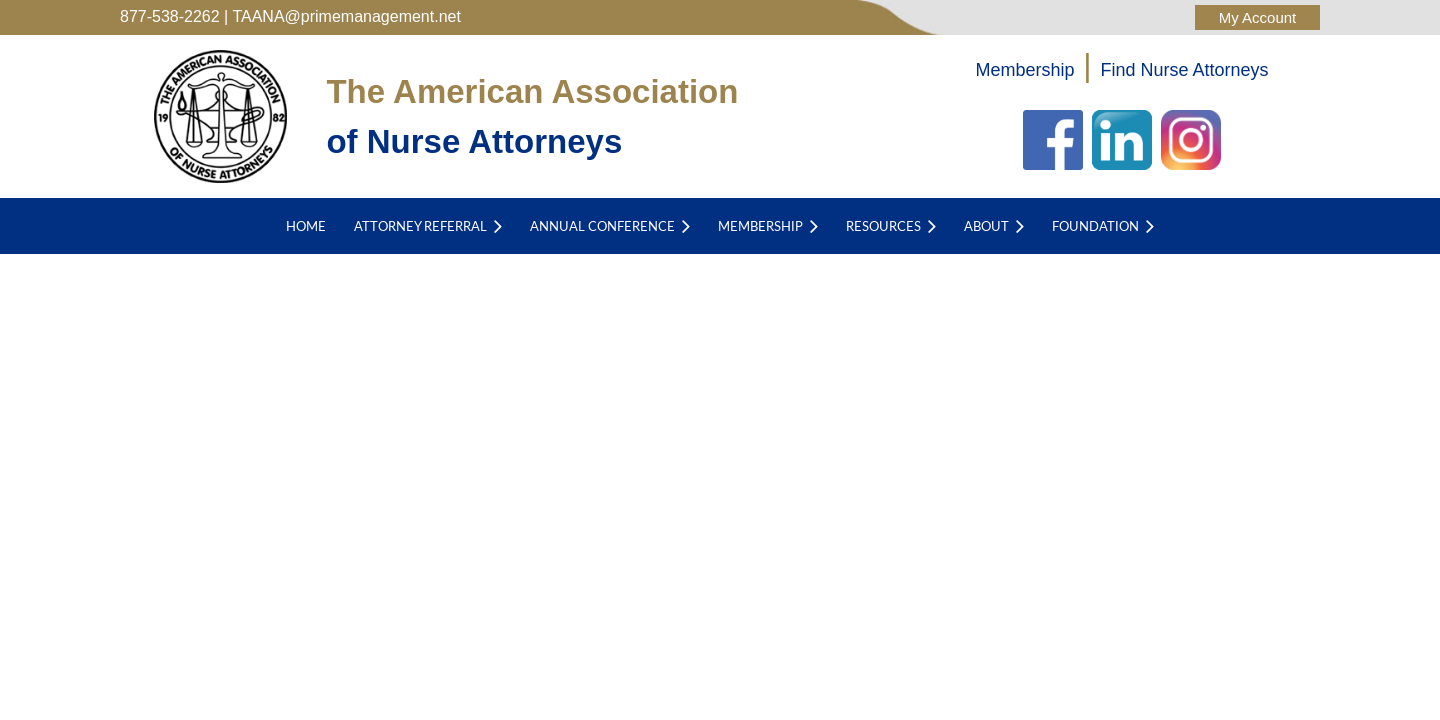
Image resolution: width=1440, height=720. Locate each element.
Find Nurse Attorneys (1185, 70)
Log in (1257, 17)
